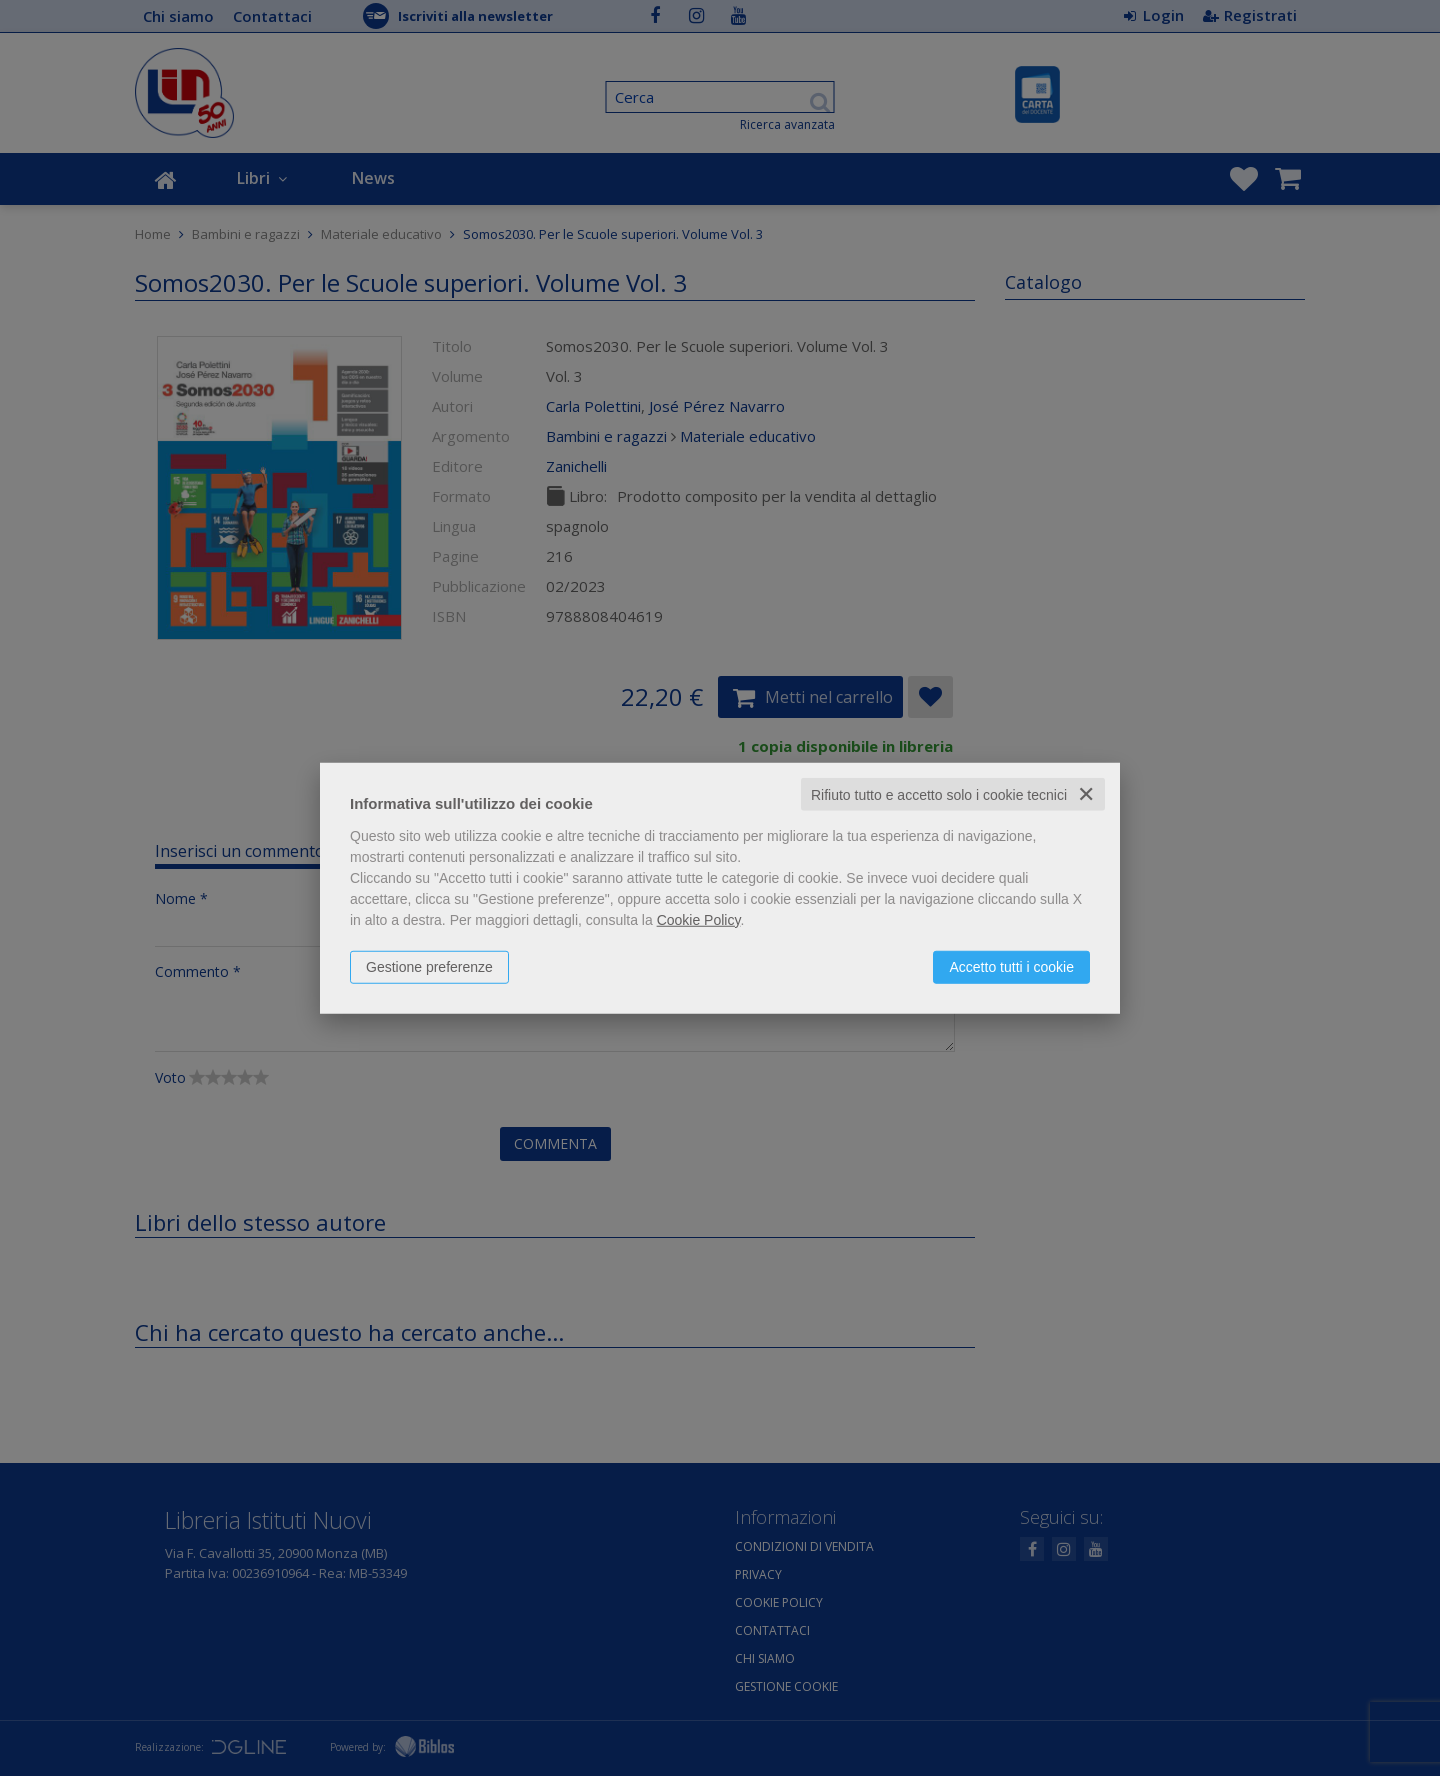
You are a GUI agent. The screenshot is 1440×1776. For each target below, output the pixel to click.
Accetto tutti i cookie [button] (1011, 966)
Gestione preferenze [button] (429, 966)
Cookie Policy (699, 919)
